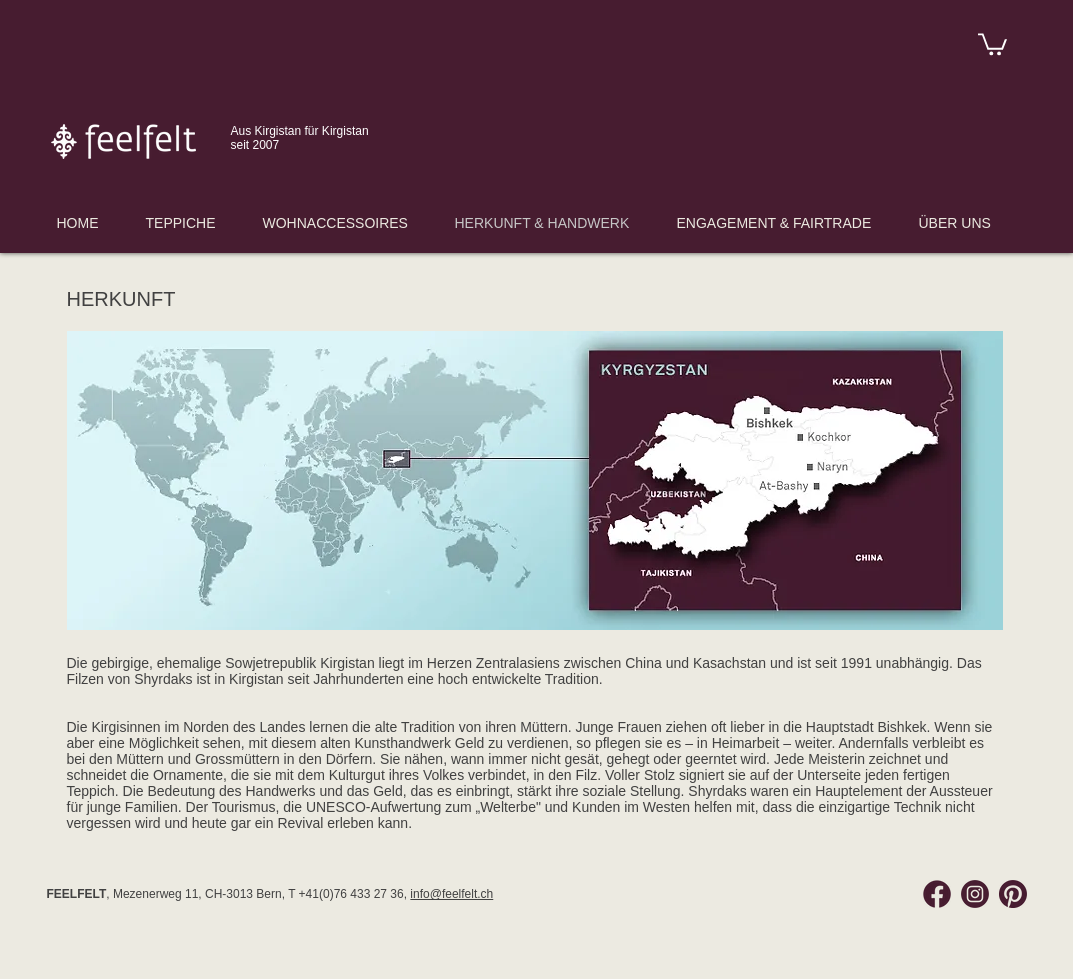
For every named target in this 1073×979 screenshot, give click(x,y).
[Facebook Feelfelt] (937, 894)
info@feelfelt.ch (451, 894)
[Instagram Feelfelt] (975, 894)
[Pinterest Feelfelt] (1013, 894)
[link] (992, 43)
